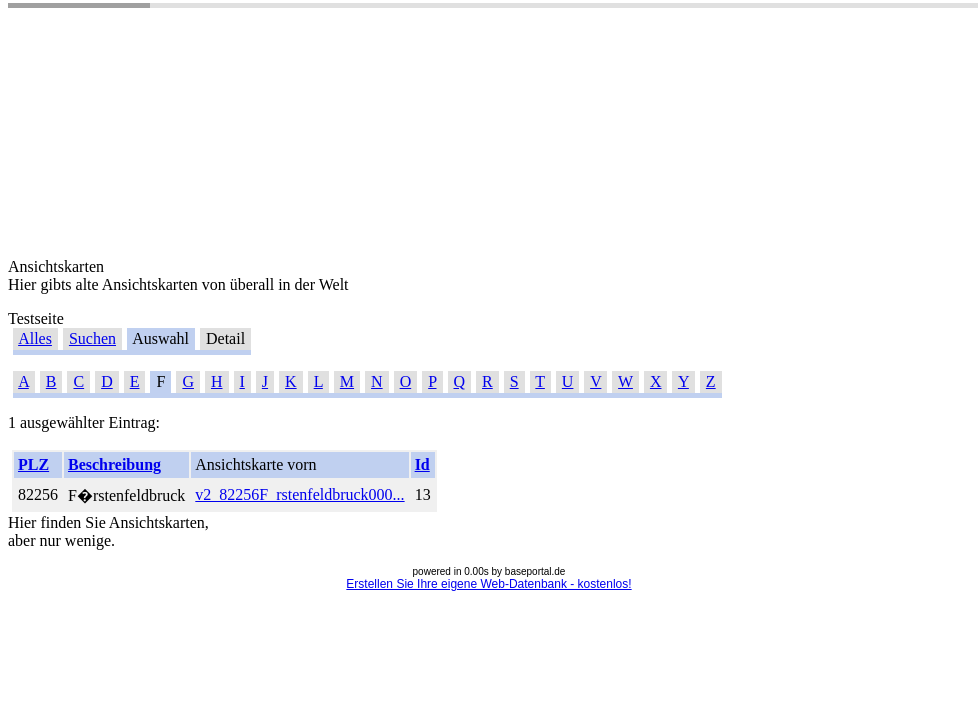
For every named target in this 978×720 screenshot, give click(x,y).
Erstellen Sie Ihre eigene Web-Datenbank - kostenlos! (488, 584)
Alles (35, 338)
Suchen (92, 338)
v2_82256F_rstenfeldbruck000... (299, 494)
